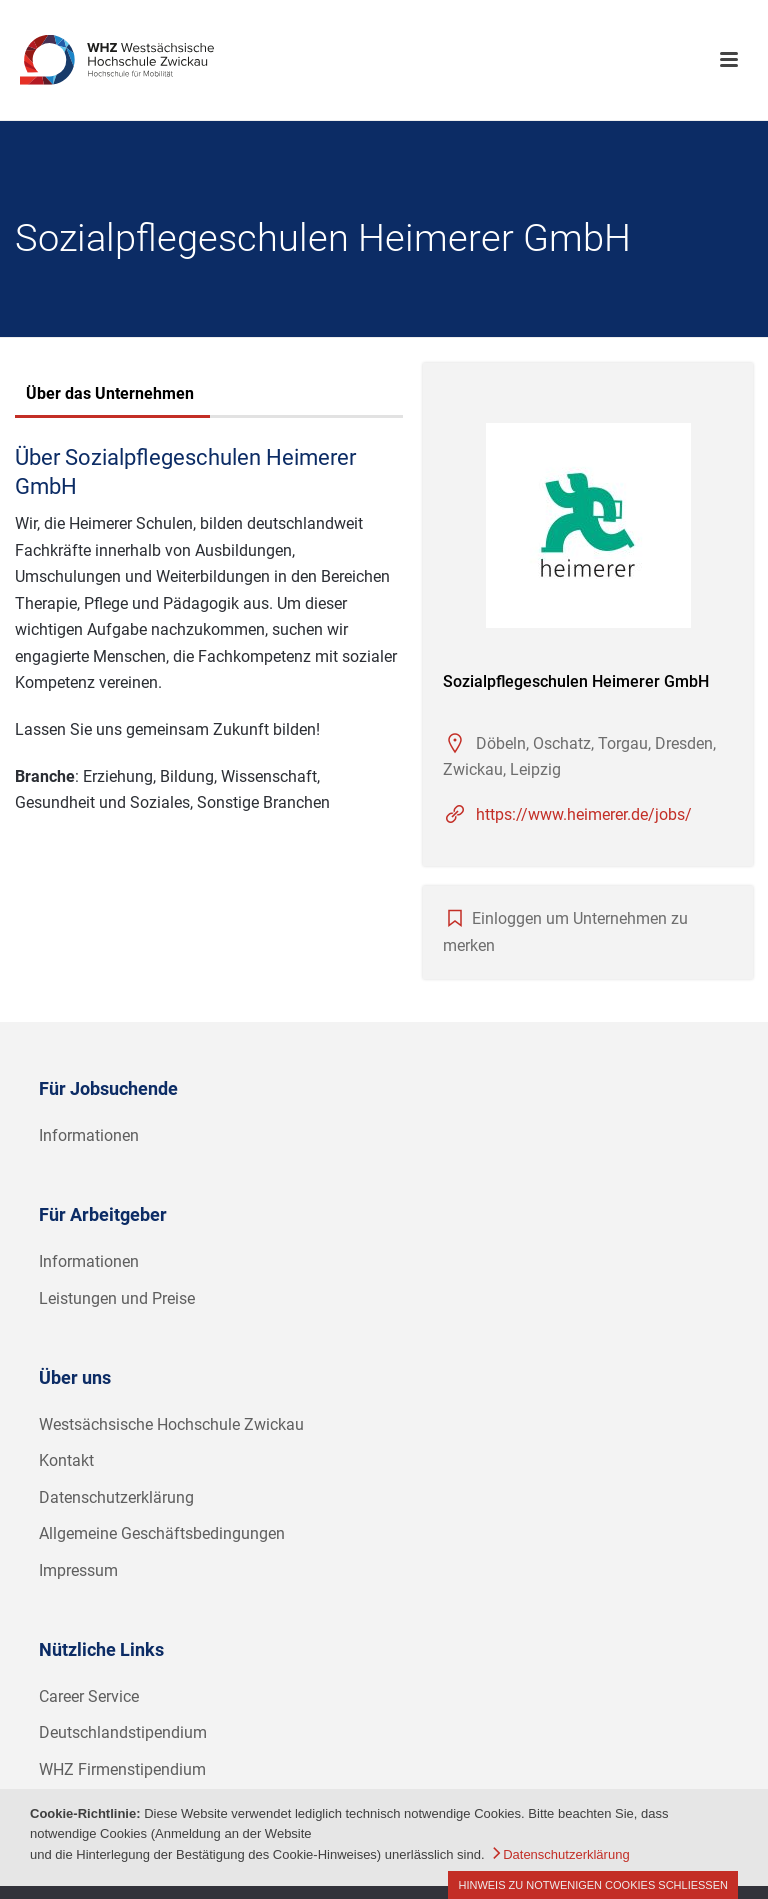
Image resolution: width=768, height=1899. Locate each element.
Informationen (89, 1135)
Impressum (78, 1570)
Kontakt (66, 1460)
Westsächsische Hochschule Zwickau (171, 1424)
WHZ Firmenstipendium (122, 1769)
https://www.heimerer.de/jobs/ (584, 814)
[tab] (110, 396)
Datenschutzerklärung (116, 1497)
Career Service (89, 1696)
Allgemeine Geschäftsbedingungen (162, 1533)
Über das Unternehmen (110, 393)
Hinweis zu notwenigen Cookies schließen (593, 1885)
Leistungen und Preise (117, 1298)
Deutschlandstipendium (123, 1732)
